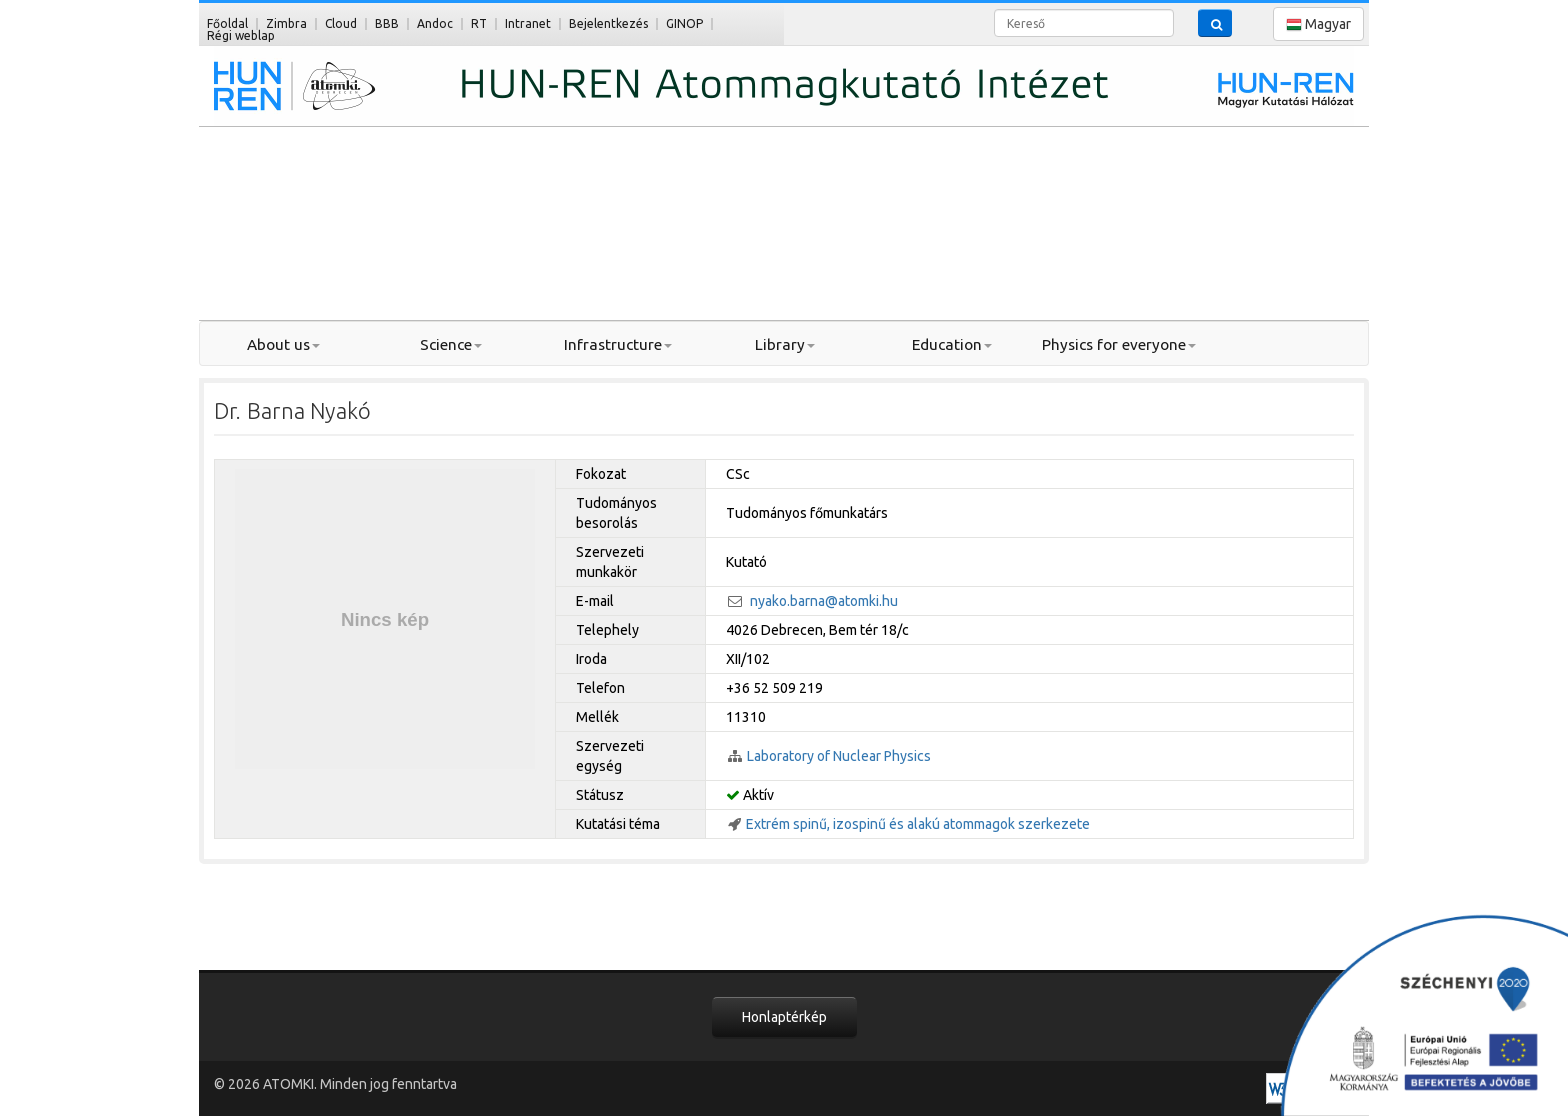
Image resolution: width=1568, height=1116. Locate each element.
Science (451, 344)
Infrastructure (618, 344)
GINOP (684, 23)
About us (283, 344)
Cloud (341, 23)
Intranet (528, 23)
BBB (387, 23)
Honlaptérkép (784, 1017)
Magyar (1318, 24)
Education (952, 344)
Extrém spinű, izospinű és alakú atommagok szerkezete (918, 824)
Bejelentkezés (608, 23)
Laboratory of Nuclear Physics (839, 756)
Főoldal (227, 23)
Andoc (435, 23)
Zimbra (286, 23)
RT (479, 23)
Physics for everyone (1119, 344)
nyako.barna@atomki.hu (824, 601)
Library (785, 344)
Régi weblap (241, 35)
